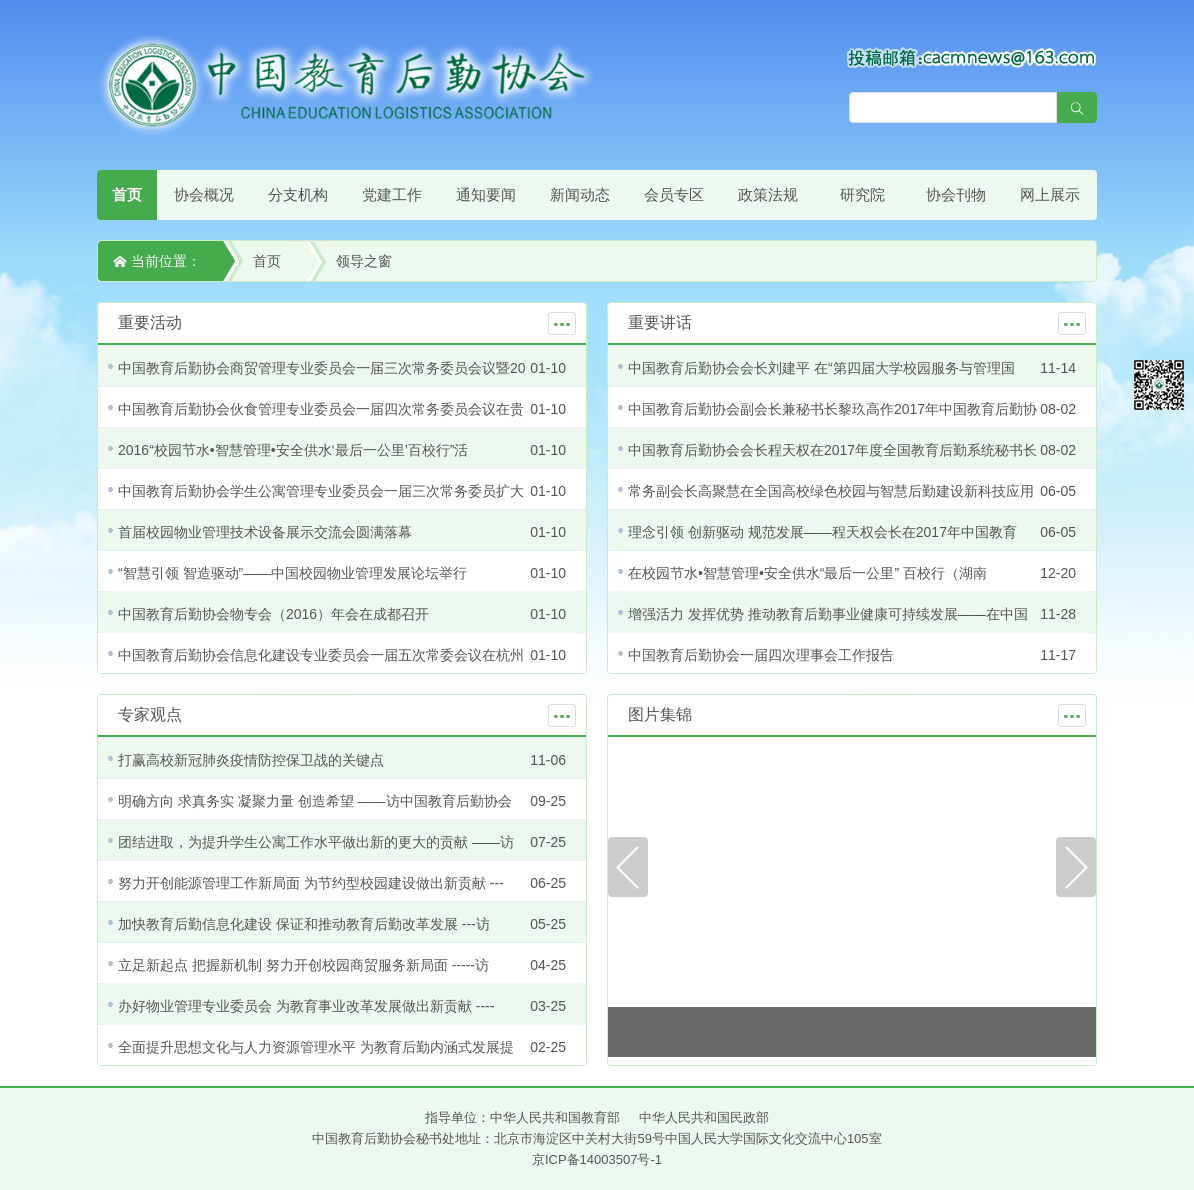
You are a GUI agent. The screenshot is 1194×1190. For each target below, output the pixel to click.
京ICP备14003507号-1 (597, 1159)
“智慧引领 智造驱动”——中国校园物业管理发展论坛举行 (292, 573)
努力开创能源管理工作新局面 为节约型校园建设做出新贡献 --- (311, 883)
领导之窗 (364, 261)
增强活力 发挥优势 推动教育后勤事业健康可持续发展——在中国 (828, 614)
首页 (127, 194)
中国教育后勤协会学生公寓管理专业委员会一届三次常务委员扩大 (321, 491)
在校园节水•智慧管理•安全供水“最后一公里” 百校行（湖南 (807, 573)
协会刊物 (956, 194)
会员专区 (674, 194)
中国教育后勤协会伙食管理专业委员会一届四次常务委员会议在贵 (321, 409)
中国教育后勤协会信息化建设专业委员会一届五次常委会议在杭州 (321, 655)
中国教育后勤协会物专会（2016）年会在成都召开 (273, 614)
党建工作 (392, 194)
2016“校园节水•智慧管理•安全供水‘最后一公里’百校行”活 (293, 450)
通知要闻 (486, 194)
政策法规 (768, 194)
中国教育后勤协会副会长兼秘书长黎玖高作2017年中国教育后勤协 (832, 409)
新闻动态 (580, 194)
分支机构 (298, 194)
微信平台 (1159, 385)
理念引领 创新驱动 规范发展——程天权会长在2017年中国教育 (822, 532)
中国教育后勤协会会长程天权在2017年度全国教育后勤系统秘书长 (832, 450)
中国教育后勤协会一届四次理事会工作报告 (761, 655)
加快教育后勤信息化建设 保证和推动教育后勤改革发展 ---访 (304, 924)
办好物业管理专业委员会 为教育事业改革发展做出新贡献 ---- (306, 1006)
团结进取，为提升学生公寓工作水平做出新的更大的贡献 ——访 (316, 842)
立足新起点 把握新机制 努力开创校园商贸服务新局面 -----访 (303, 965)
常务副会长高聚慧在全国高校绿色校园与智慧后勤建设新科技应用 (831, 491)
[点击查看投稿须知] (972, 57)
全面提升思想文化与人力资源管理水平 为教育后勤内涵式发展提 (316, 1047)
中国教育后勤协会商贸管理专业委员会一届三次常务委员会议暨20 (322, 368)
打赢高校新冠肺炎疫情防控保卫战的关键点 (251, 760)
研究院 (862, 194)
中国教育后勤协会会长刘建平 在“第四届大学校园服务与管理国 (821, 368)
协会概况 (204, 194)
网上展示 (1050, 194)
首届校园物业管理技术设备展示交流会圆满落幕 (265, 532)
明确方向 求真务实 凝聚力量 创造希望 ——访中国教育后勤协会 (315, 801)
